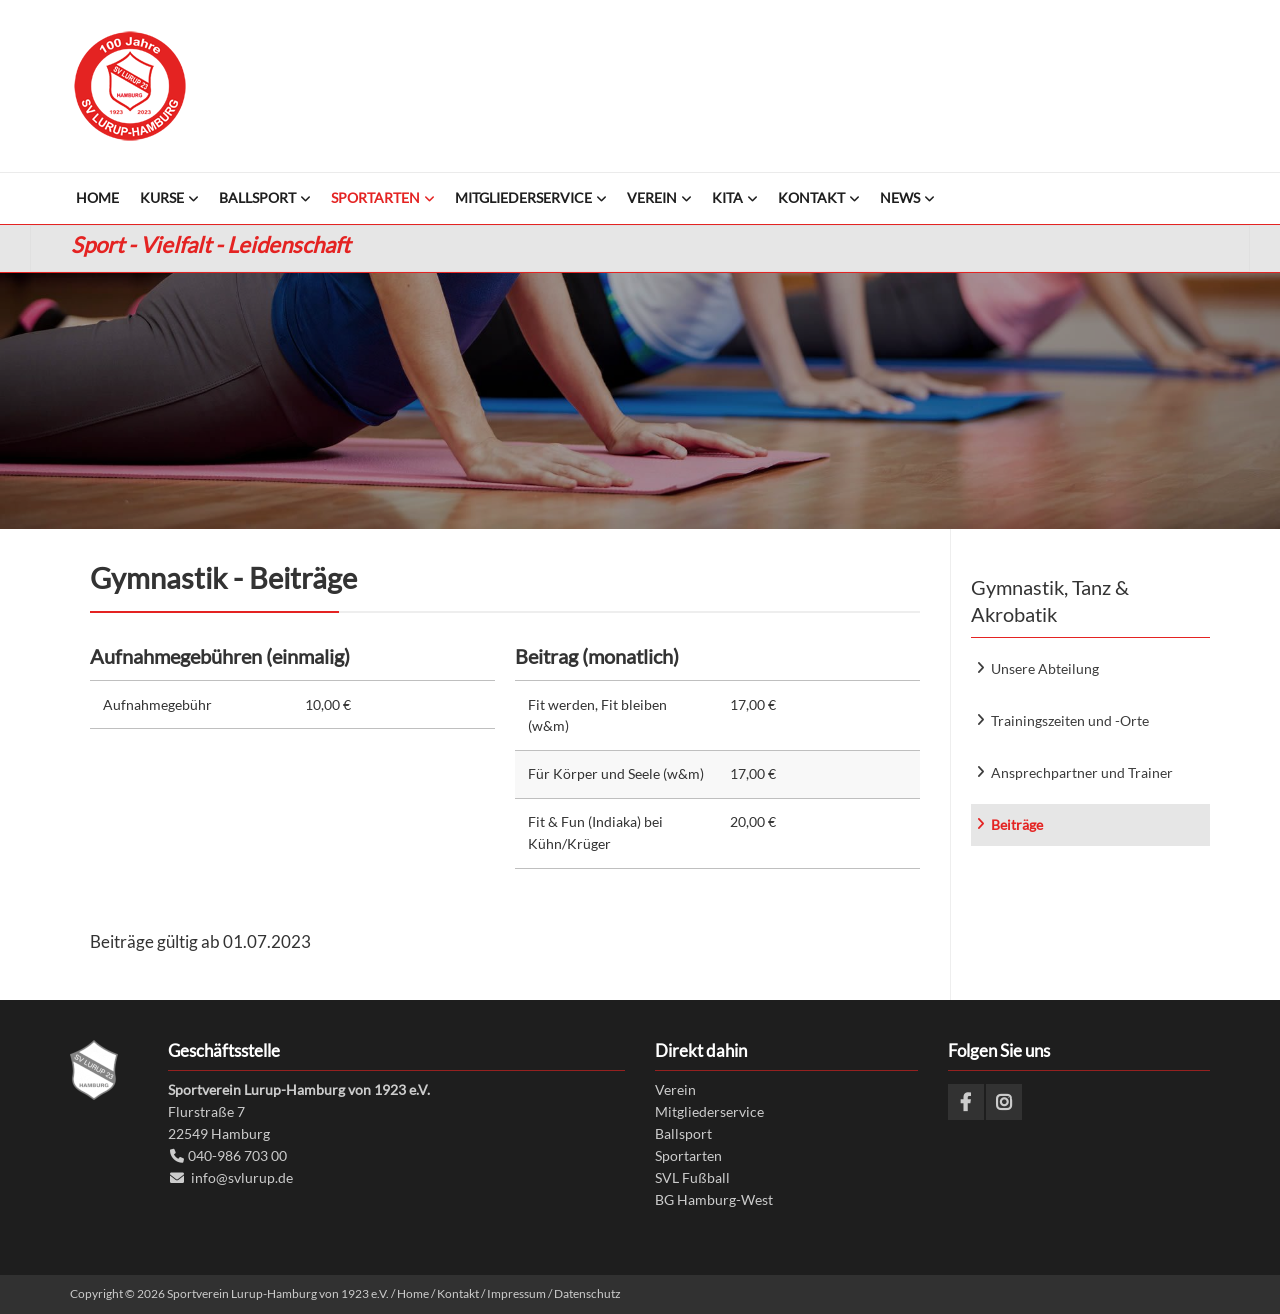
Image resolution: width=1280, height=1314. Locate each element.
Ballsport (683, 1133)
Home (413, 1293)
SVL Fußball (692, 1177)
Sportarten (688, 1155)
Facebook (966, 1102)
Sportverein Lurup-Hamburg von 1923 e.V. (130, 86)
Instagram (1004, 1102)
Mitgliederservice (709, 1111)
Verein (675, 1089)
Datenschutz (587, 1293)
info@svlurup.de (242, 1177)
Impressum (516, 1293)
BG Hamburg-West (714, 1199)
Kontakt (458, 1293)
